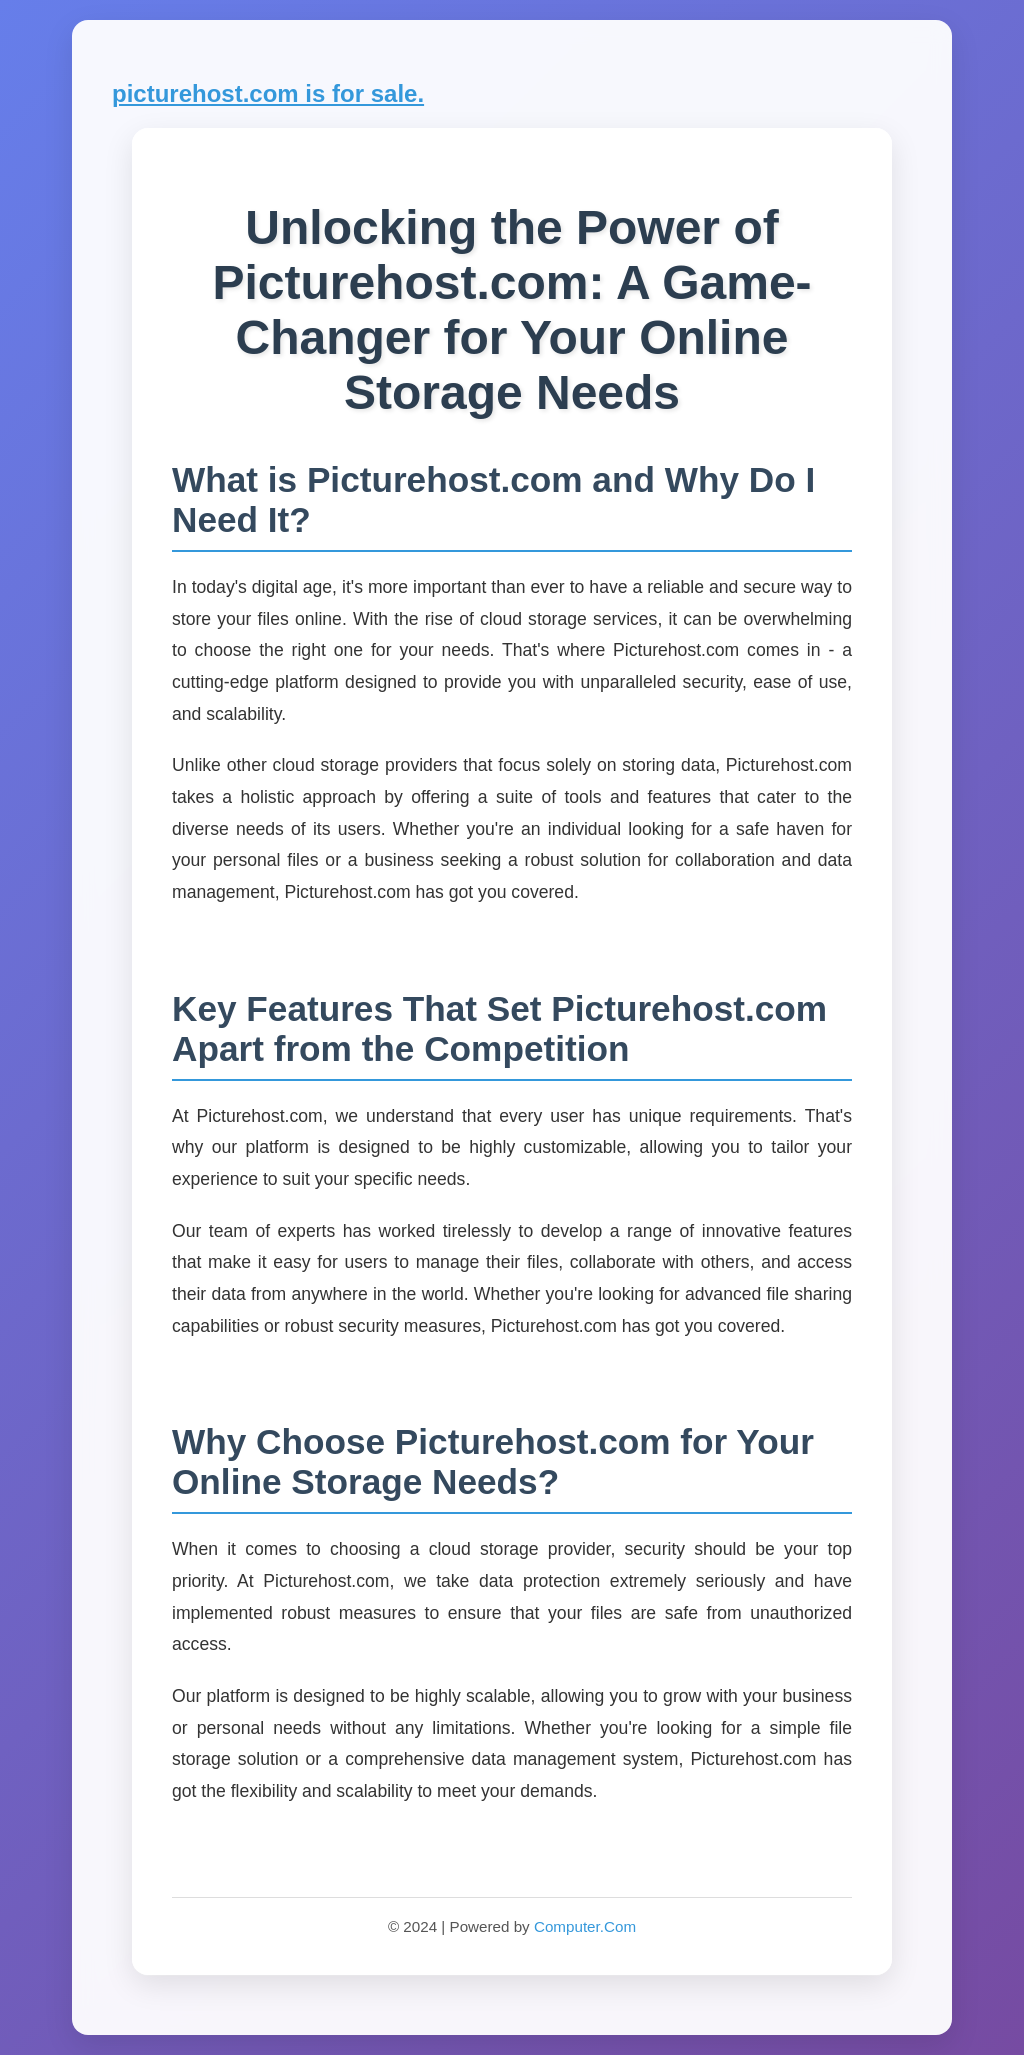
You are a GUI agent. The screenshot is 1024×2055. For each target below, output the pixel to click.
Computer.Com (585, 1926)
